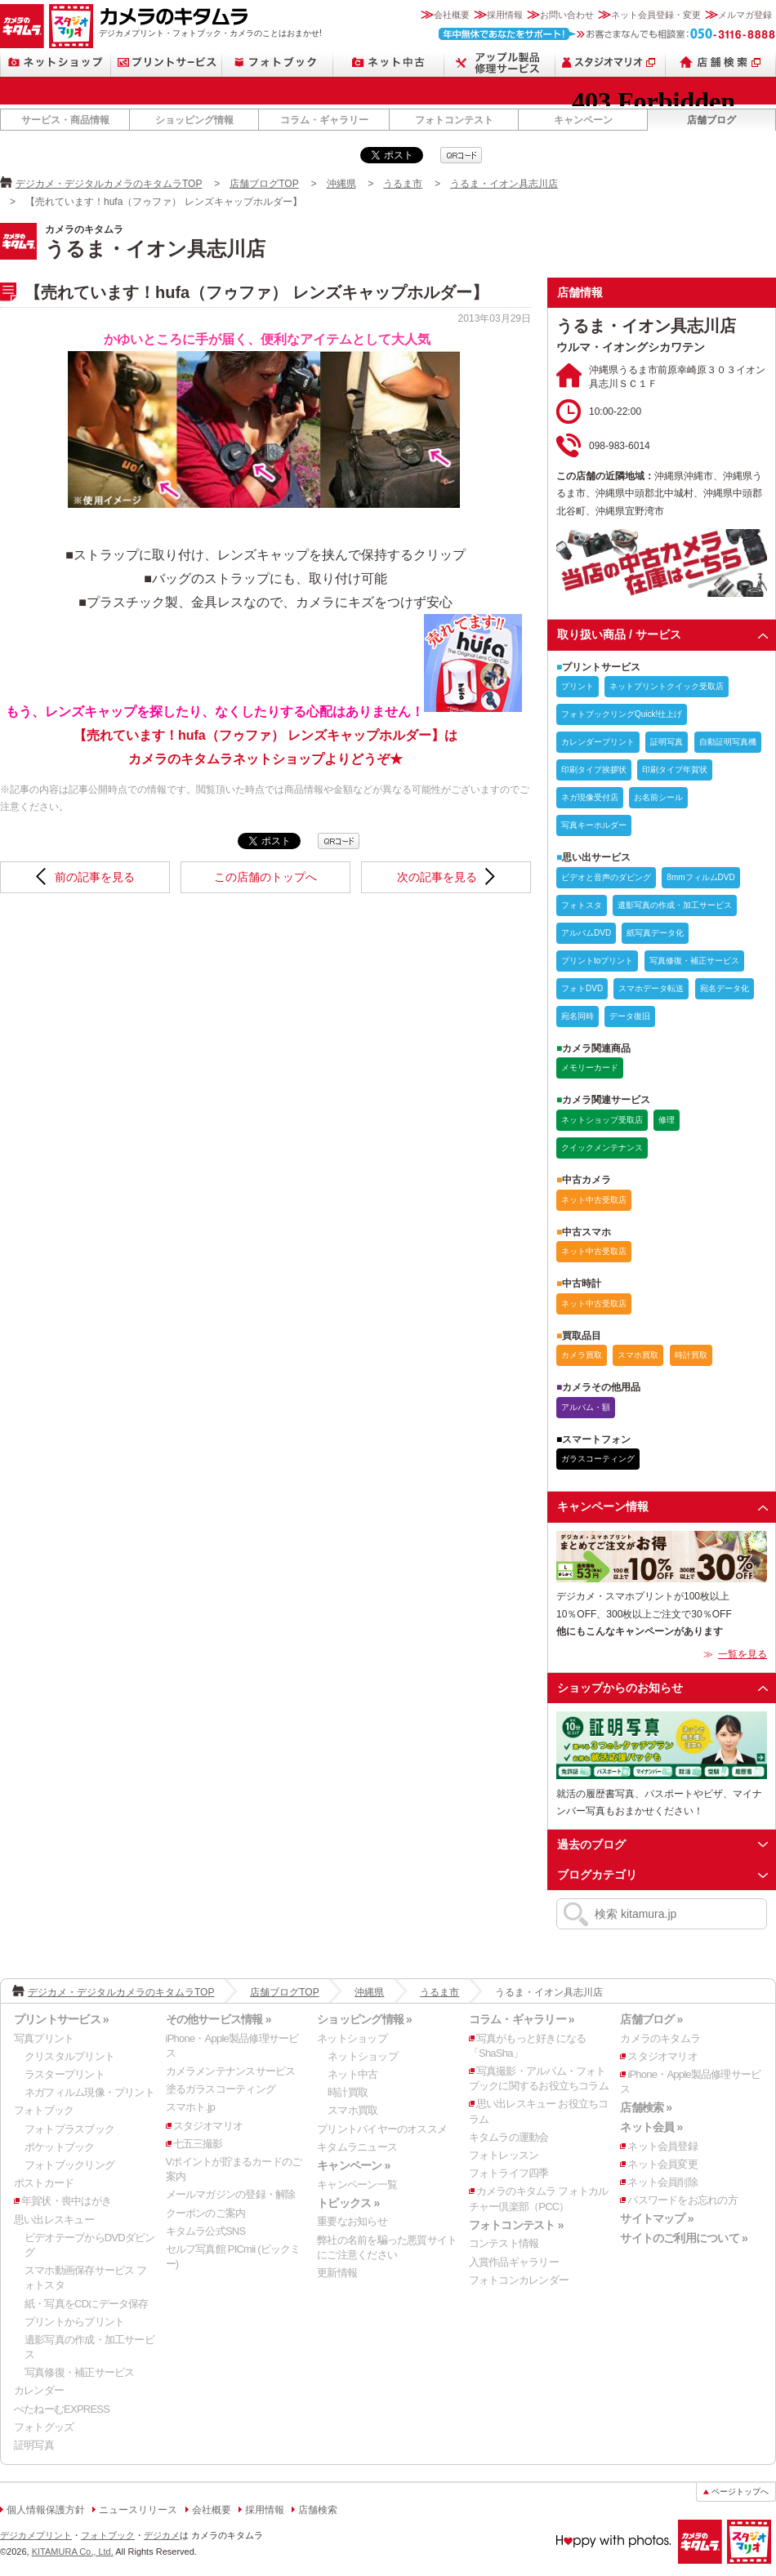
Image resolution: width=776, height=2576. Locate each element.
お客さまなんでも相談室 (607, 34)
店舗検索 (721, 62)
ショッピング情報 (194, 120)
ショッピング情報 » (364, 2019)
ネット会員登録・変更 (656, 15)
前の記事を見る (95, 876)
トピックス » (348, 2202)
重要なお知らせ (352, 2221)
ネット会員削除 (662, 2182)
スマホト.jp (190, 2107)
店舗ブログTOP (264, 183)
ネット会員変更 (662, 2164)
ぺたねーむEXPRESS (61, 2409)
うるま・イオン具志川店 (504, 183)
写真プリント (44, 2038)
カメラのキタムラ (22, 26)
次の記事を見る (437, 876)
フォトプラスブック (69, 2129)
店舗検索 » (645, 2107)
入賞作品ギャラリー (514, 2262)
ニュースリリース (138, 2510)
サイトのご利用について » (683, 2238)
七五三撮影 (198, 2144)
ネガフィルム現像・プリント (89, 2092)
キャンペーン (583, 120)
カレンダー (39, 2390)
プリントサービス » (61, 2019)
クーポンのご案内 (206, 2213)
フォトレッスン (504, 2155)
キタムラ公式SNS (206, 2231)
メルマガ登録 (745, 15)
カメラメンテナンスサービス (231, 2071)
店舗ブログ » (651, 2019)
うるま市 (402, 183)
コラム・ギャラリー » (521, 2019)
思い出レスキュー (54, 2219)
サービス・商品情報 (65, 120)
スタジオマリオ (71, 26)
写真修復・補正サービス (79, 2372)
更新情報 (337, 2273)
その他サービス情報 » (218, 2019)
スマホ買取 (352, 2110)
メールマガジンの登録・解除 (231, 2194)
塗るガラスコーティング (220, 2089)
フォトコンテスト (454, 120)
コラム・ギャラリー (324, 120)
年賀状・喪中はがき (66, 2201)
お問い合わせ (567, 15)
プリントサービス (166, 62)
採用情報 (505, 15)
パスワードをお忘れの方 (682, 2200)
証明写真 (34, 2445)
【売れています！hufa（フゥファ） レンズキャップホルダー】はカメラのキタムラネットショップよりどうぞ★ (298, 735)
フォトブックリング (69, 2165)
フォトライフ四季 (509, 2173)
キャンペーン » (353, 2165)
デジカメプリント (36, 2535)
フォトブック (277, 62)
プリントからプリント (74, 2322)
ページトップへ (740, 2491)
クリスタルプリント (69, 2056)
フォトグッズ (44, 2427)
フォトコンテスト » (516, 2224)
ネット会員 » (651, 2126)
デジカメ (162, 2535)
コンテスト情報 (504, 2243)
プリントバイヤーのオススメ (382, 2129)
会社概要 (452, 15)
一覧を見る (742, 1654)
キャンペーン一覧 (357, 2184)
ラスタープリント (65, 2074)
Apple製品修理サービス (499, 62)
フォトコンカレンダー (519, 2280)
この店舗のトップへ (265, 876)
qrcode (461, 155)
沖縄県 (341, 183)
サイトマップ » (656, 2218)
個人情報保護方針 (46, 2510)
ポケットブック (60, 2147)
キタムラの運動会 (509, 2137)
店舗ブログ (711, 120)
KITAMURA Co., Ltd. (73, 2551)
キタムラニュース (357, 2147)
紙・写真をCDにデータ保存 (87, 2304)
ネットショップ (55, 62)
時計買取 (348, 2092)
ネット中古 (388, 62)
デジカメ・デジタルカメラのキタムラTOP (109, 183)
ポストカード (44, 2183)
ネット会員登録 (662, 2146)
